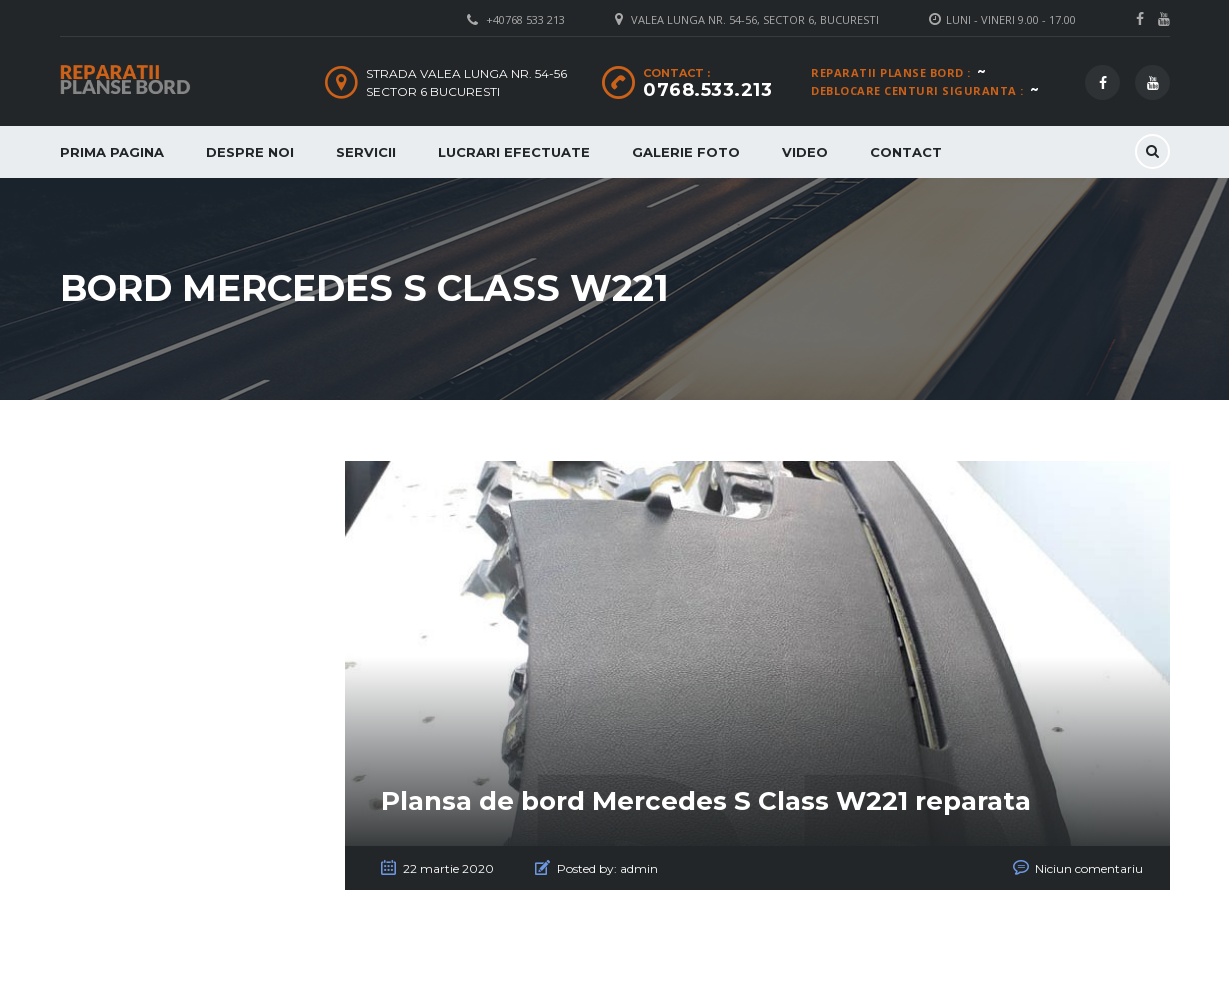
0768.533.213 (707, 90)
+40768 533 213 (525, 19)
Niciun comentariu (1089, 868)
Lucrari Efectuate (514, 152)
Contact (906, 152)
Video (805, 152)
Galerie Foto (686, 152)
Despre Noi (250, 152)
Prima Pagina (112, 152)
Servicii (366, 152)
